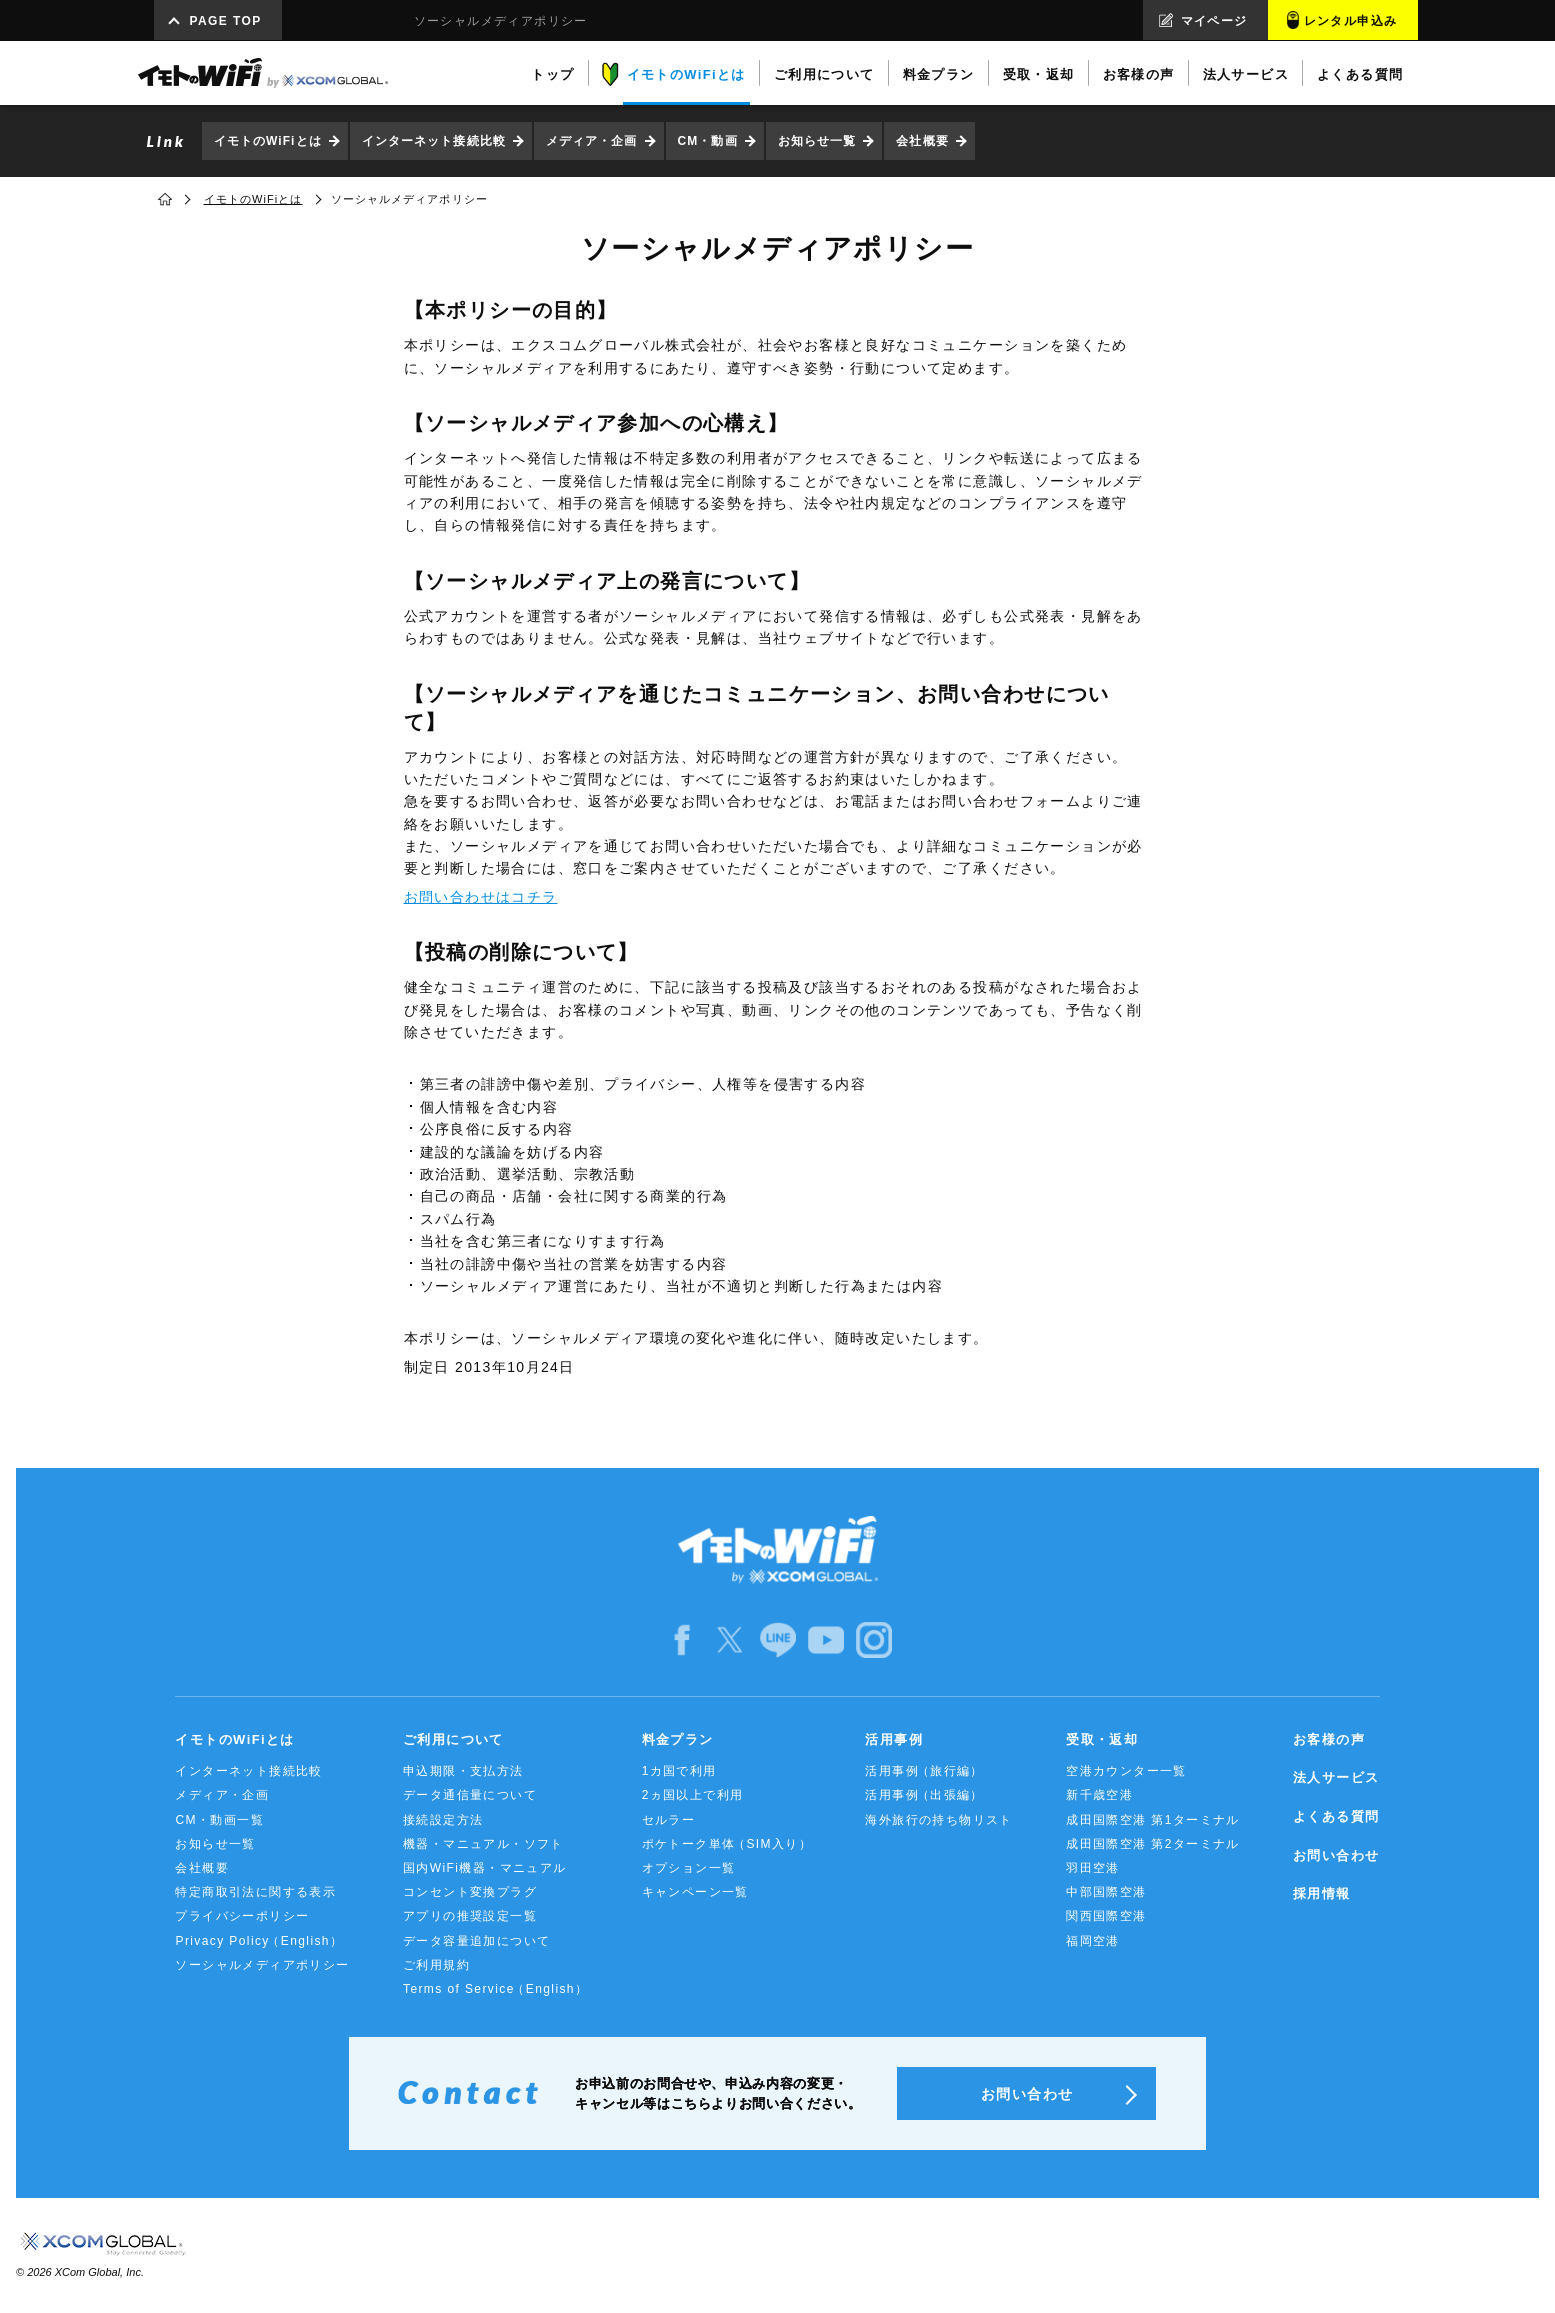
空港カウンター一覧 (1126, 1771)
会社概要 (922, 141)
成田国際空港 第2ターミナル (1153, 1844)
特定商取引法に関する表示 (255, 1892)
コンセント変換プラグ (470, 1892)
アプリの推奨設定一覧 (470, 1916)
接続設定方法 (443, 1820)
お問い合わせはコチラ (481, 897)
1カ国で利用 (679, 1771)
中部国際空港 (1106, 1892)
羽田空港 (1093, 1868)
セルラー (669, 1820)
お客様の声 (1329, 1739)
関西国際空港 (1106, 1916)
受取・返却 (1102, 1739)
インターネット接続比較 (434, 141)
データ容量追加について (476, 1941)
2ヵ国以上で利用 (693, 1795)
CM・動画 (708, 141)
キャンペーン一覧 (695, 1892)
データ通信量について (470, 1795)
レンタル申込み (1351, 21)
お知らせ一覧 (817, 141)
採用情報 (1322, 1893)
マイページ (1214, 21)
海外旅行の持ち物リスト (938, 1820)
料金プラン (678, 1739)
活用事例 (894, 1739)
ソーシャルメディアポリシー (262, 1965)
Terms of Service (495, 1989)
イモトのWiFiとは (268, 141)
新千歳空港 (1099, 1795)
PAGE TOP (226, 21)
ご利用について (453, 1739)
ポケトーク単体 (727, 1844)
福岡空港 (1093, 1941)
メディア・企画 (592, 141)
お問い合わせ (1336, 1855)
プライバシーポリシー (242, 1916)
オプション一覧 (689, 1868)
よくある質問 (1336, 1816)
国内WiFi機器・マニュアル (485, 1868)
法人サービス (1336, 1777)
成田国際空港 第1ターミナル (1153, 1820)
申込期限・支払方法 (463, 1771)
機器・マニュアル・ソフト (483, 1844)
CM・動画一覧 (219, 1820)
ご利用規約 (436, 1965)
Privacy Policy (259, 1941)
